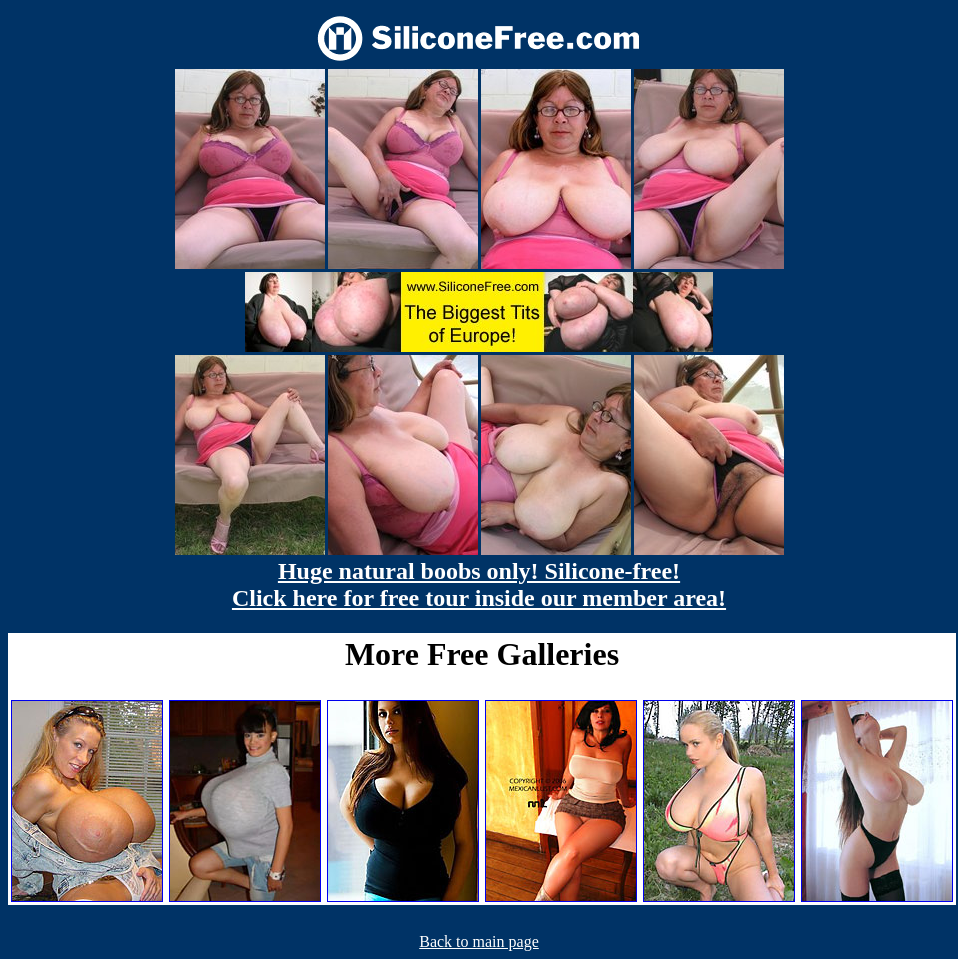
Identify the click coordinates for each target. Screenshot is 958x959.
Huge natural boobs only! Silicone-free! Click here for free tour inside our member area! (479, 584)
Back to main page (479, 941)
